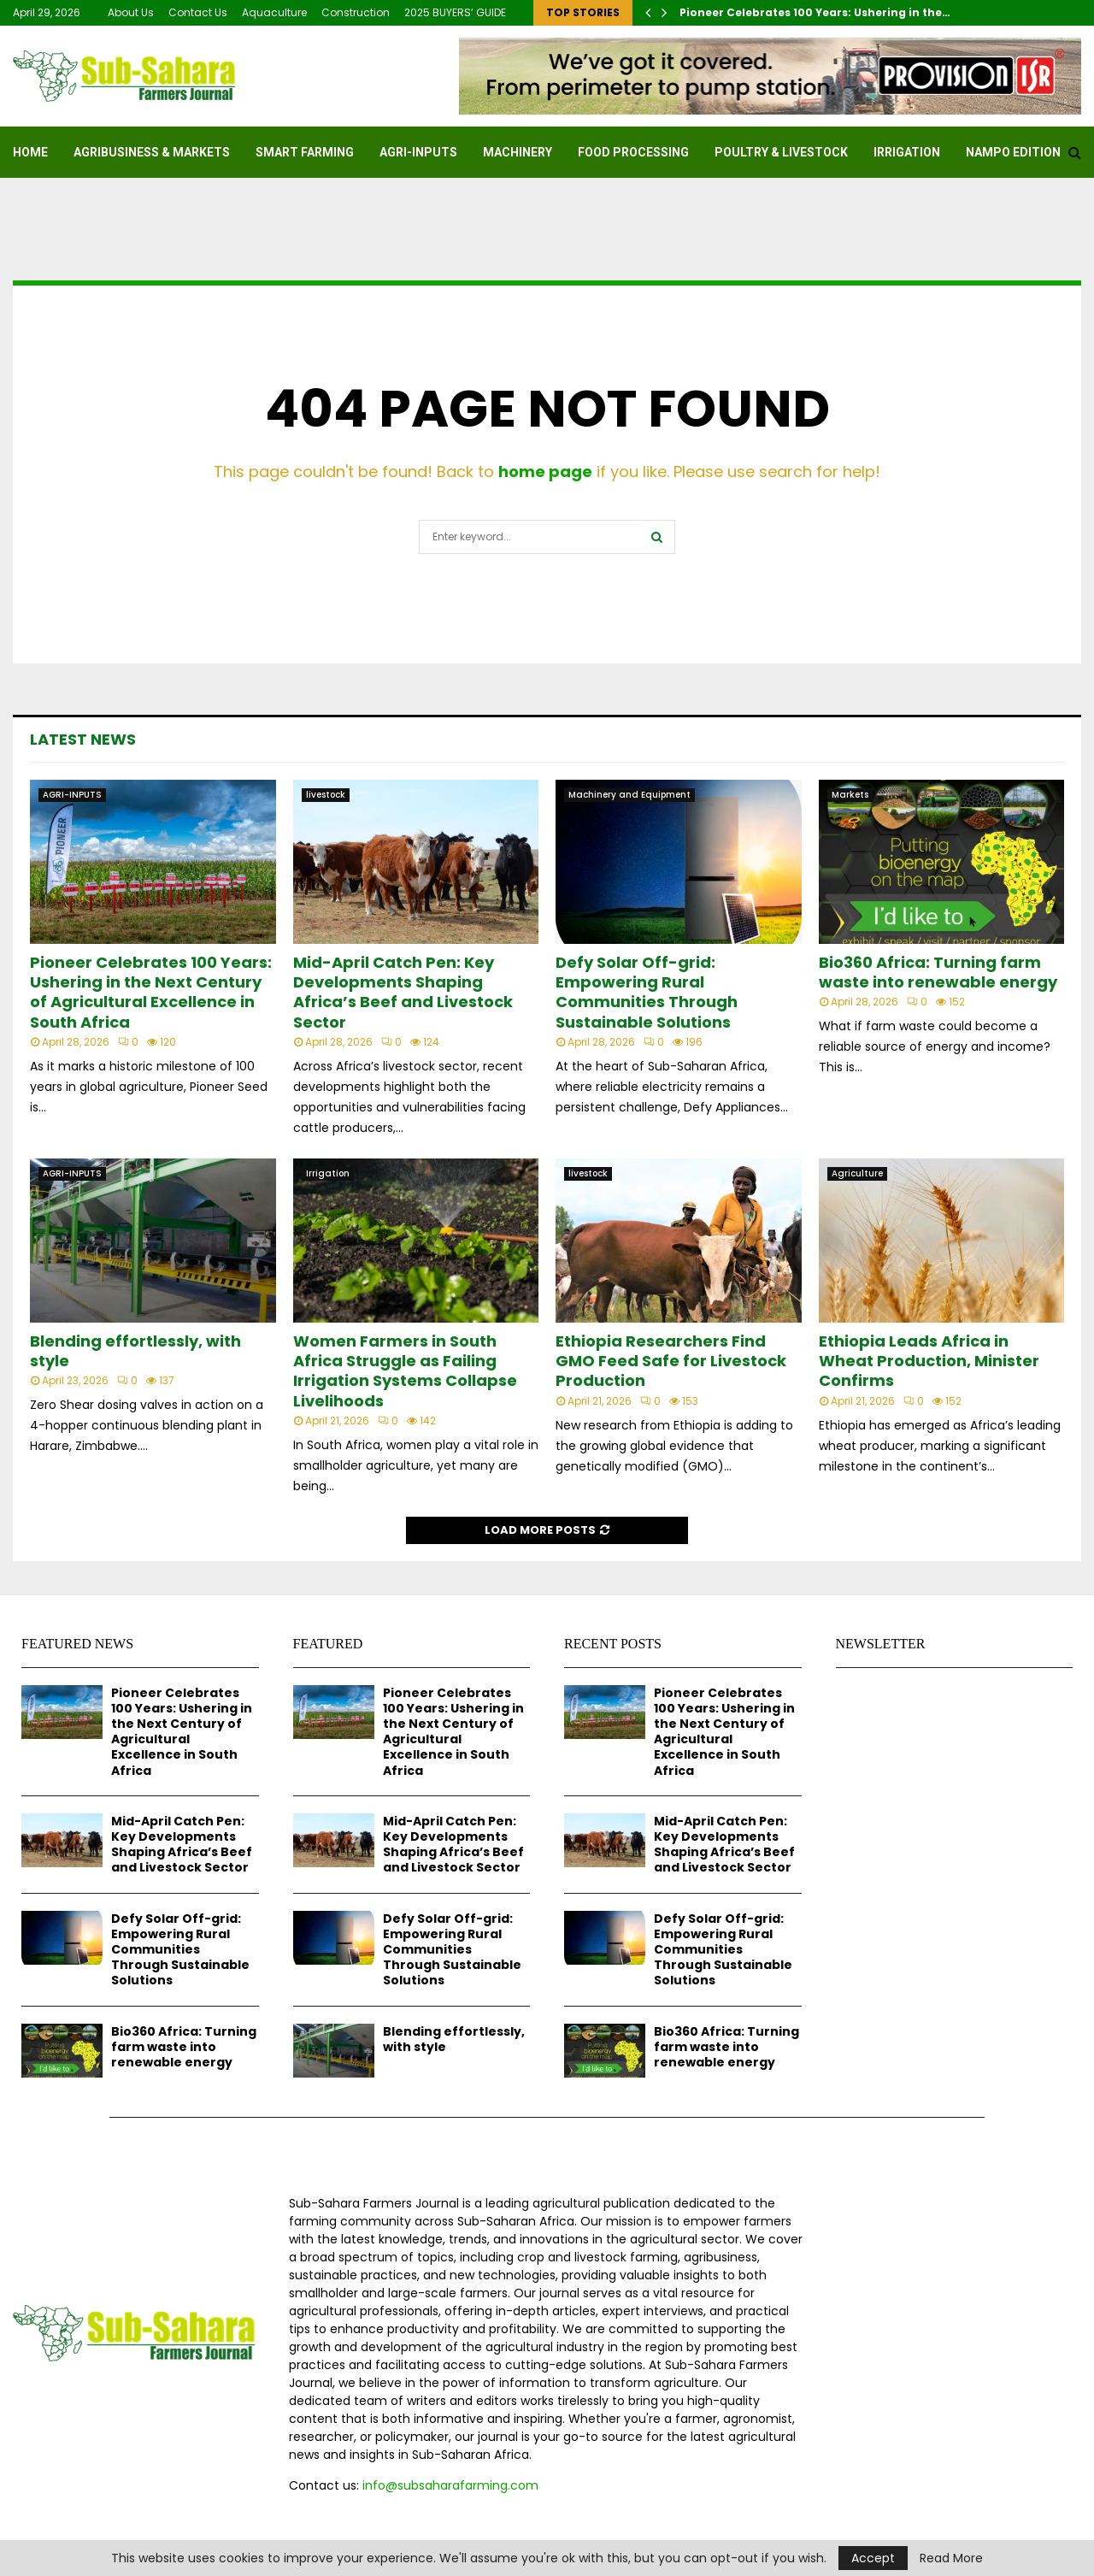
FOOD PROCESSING (633, 152)
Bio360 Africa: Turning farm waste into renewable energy (938, 972)
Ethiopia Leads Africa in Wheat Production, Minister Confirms (929, 1361)
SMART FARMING (305, 152)
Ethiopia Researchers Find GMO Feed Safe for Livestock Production (671, 1361)
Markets (850, 794)
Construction (355, 12)
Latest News (83, 739)
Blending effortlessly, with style (135, 1350)
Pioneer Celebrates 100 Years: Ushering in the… (814, 12)
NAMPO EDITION (1013, 152)
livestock (325, 794)
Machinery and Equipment (629, 794)
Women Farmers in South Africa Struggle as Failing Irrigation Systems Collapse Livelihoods (405, 1371)
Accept (873, 2558)
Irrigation (906, 152)
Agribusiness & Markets (152, 152)
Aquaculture (274, 12)
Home (30, 152)
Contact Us (197, 12)
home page (545, 471)
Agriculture (857, 1173)
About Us (131, 12)
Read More (951, 2558)
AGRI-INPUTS (418, 152)
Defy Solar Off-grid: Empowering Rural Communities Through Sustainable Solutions (647, 992)
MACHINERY (517, 152)
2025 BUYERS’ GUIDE (455, 12)
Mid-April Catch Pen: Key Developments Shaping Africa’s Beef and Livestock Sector (403, 992)
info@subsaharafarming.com (450, 2485)
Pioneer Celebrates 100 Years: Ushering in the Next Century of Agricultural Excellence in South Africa (151, 992)
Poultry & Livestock (781, 152)
